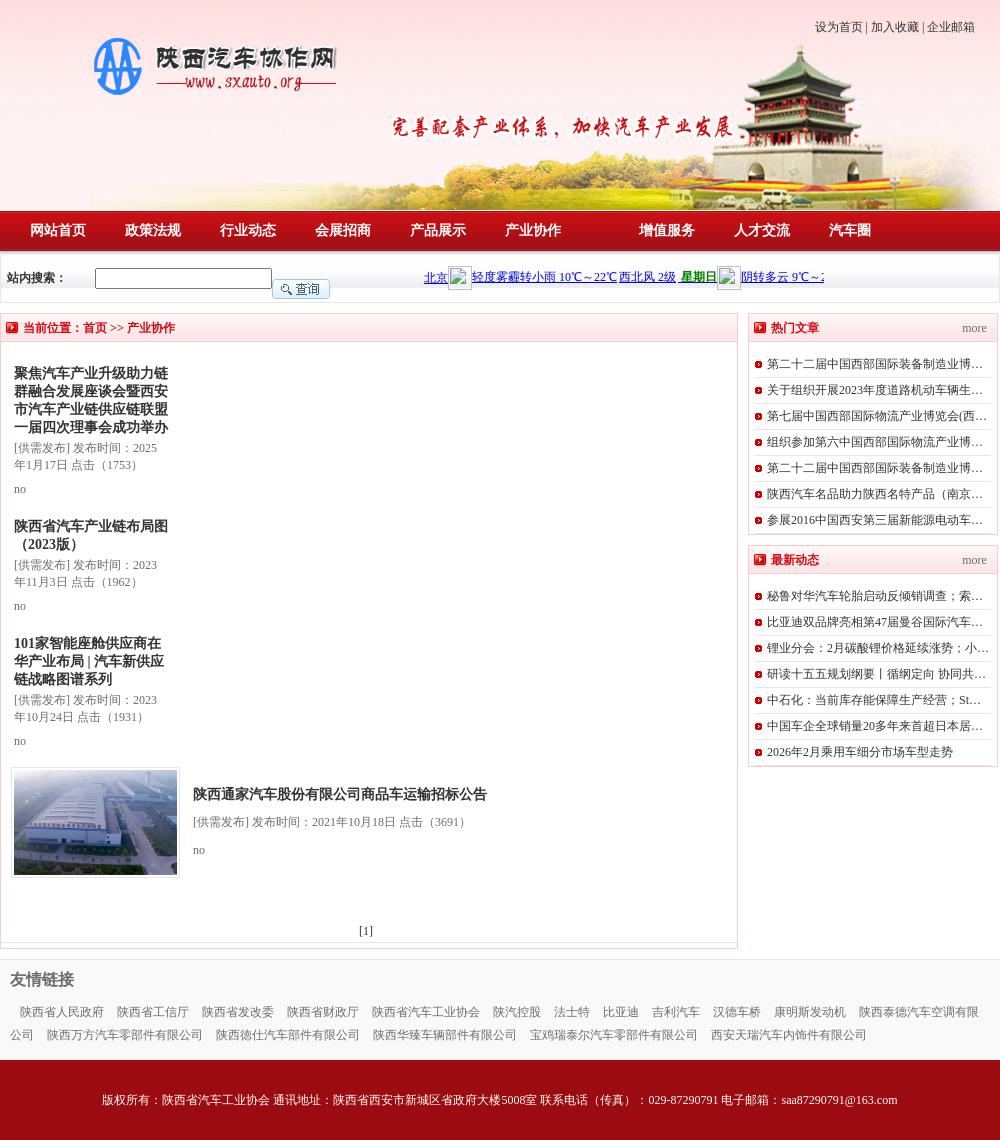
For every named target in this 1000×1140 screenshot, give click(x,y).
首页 (95, 328)
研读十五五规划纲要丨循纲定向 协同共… (876, 674)
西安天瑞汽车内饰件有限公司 (789, 1035)
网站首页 (58, 230)
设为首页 (839, 27)
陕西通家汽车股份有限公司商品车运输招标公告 (340, 794)
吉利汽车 (676, 1012)
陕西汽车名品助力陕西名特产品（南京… (875, 494)
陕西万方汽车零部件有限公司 (125, 1035)
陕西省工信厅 (153, 1012)
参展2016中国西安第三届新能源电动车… (875, 520)
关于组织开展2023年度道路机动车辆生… (875, 390)
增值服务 (667, 230)
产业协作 (533, 230)
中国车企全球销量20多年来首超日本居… (875, 726)
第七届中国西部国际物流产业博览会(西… (877, 416)
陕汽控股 (517, 1012)
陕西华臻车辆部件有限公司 (445, 1035)
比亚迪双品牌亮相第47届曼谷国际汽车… (875, 622)
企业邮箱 (951, 27)
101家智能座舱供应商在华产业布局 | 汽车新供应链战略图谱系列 (89, 661)
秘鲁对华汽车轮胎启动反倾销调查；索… (875, 596)
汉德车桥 (737, 1012)
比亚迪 (621, 1012)
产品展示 (438, 230)
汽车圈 (850, 230)
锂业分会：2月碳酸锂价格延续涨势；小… (878, 648)
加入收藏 (895, 27)
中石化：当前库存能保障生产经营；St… (874, 700)
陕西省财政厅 (323, 1012)
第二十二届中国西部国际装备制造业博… (875, 364)
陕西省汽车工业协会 (426, 1012)
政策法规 (153, 230)
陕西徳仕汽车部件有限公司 (288, 1035)
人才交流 (762, 230)
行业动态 (248, 230)
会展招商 (343, 230)
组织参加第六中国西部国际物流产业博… (875, 442)
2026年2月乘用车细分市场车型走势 (860, 752)
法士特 (572, 1012)
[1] (369, 931)
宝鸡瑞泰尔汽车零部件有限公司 (614, 1035)
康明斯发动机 (810, 1012)
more (974, 328)
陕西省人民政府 (62, 1012)
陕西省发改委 (238, 1012)
